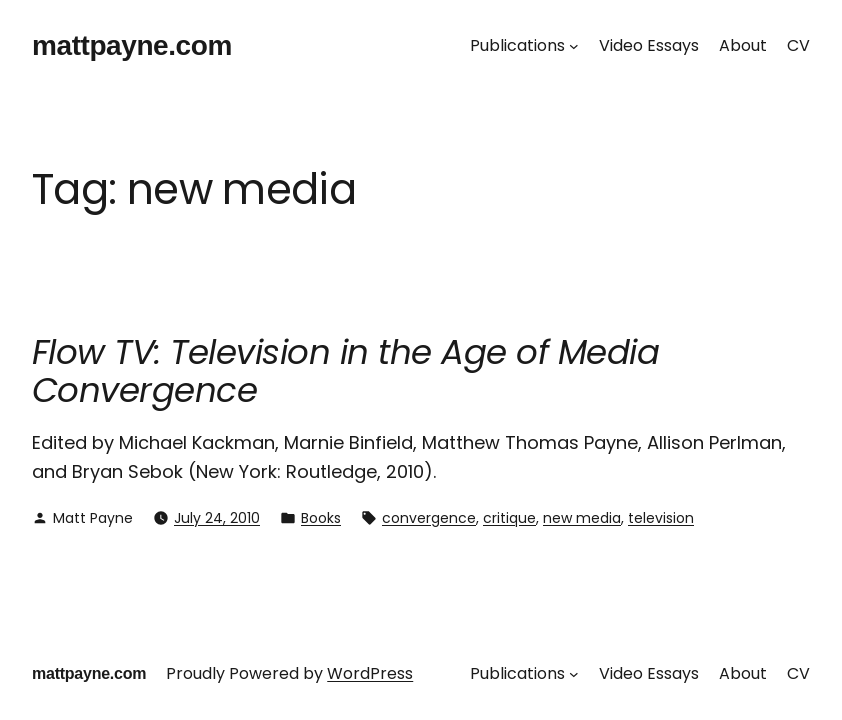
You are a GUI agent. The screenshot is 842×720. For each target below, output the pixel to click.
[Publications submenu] (574, 46)
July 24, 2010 (217, 518)
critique (509, 518)
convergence (429, 518)
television (661, 518)
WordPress (370, 673)
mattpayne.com (132, 45)
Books (321, 518)
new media (582, 518)
